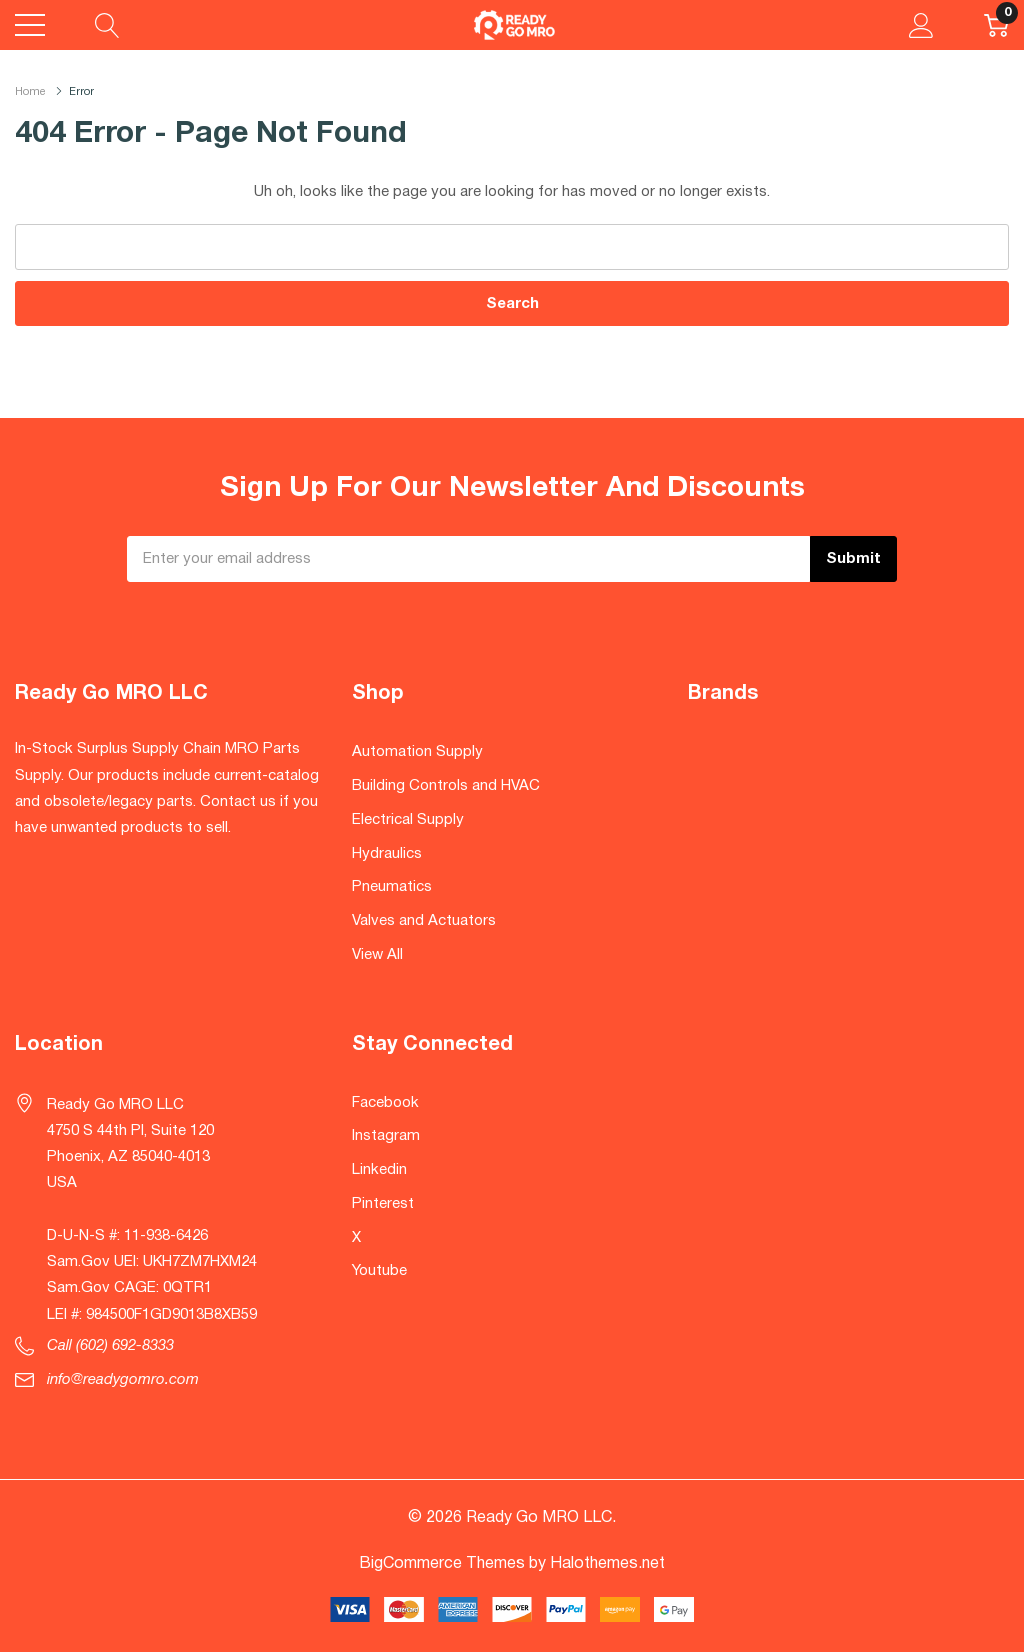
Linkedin (379, 1170)
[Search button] (107, 25)
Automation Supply (417, 752)
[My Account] (921, 25)
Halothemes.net (607, 1564)
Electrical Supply (408, 820)
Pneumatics (392, 887)
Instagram (386, 1136)
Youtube (379, 1271)
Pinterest (383, 1204)
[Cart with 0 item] (996, 25)
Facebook (385, 1103)
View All (377, 955)
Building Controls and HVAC (446, 786)
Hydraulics (387, 854)
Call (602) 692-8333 (110, 1346)
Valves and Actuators (424, 921)
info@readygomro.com (123, 1380)
